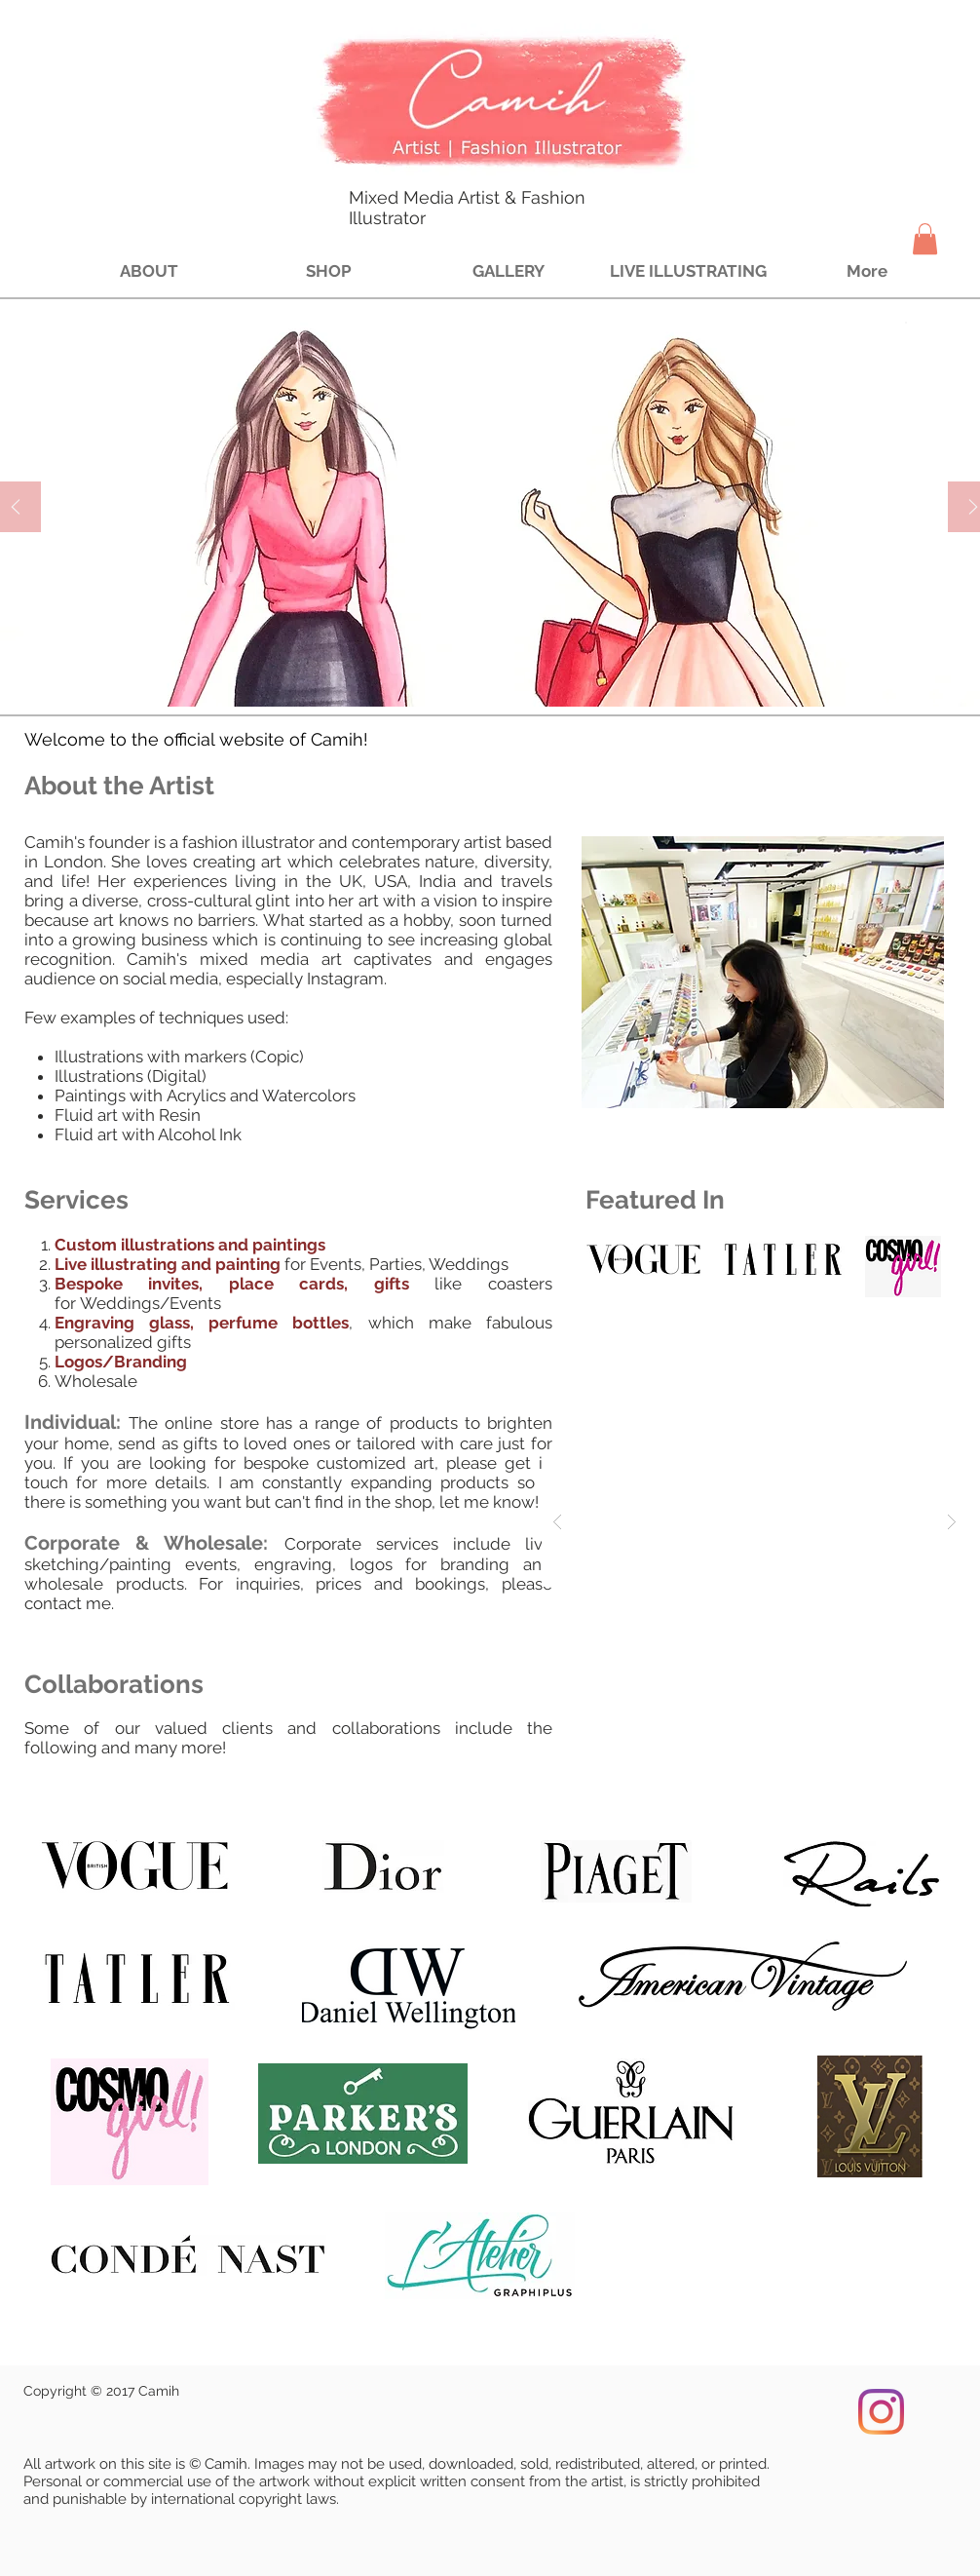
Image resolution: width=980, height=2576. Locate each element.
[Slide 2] (483, 676)
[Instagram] (881, 2412)
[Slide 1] (461, 676)
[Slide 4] (528, 676)
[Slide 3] (506, 676)
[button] (925, 238)
